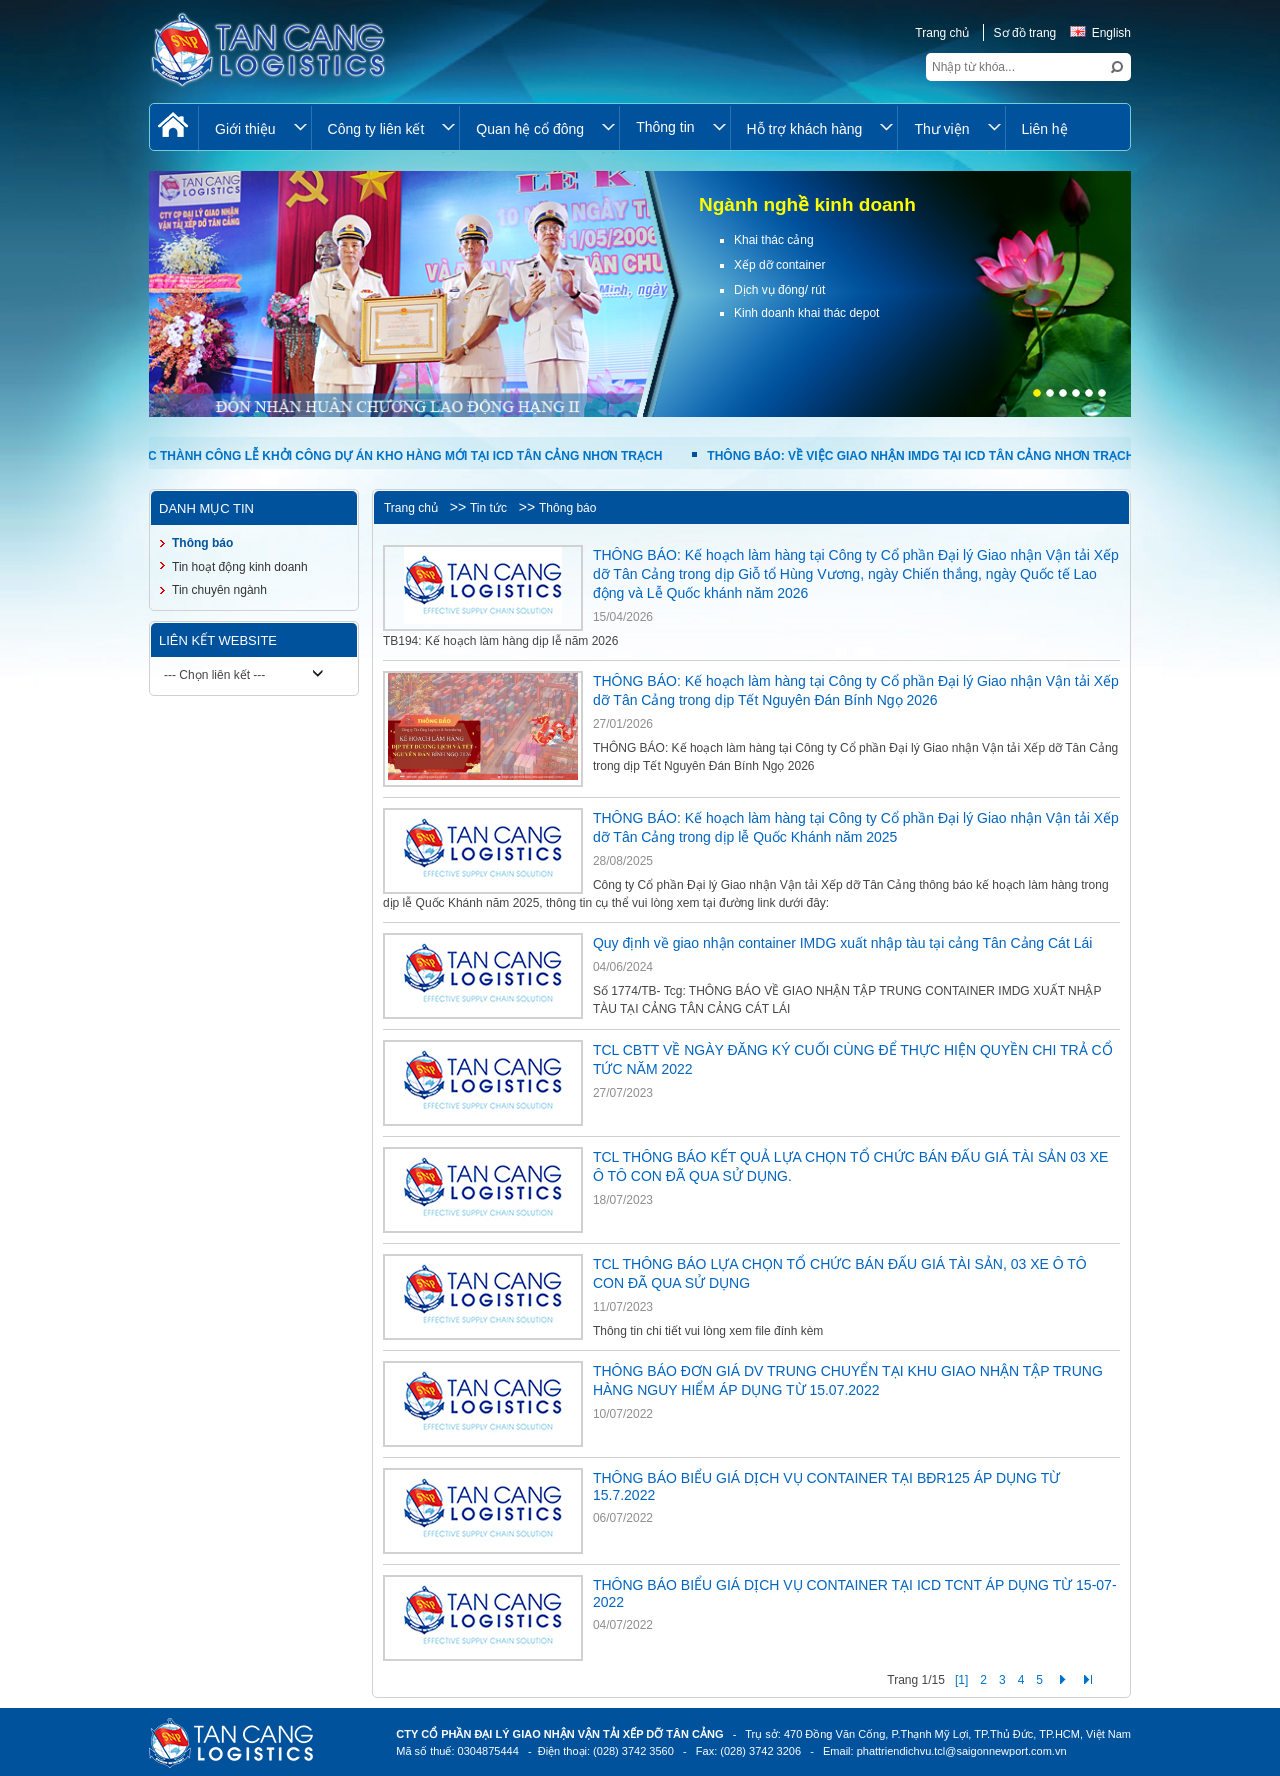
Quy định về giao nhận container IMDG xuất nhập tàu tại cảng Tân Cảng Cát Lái (842, 943)
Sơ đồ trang (1025, 33)
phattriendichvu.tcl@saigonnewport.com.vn (962, 1751)
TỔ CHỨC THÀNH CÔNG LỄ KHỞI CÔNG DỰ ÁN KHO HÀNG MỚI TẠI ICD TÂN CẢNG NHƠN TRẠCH (384, 456)
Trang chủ (942, 33)
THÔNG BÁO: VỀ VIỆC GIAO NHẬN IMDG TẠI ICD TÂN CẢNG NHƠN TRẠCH (923, 456)
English (1100, 33)
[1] (961, 1680)
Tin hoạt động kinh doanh (240, 567)
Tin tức (488, 508)
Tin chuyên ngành (219, 590)
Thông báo (567, 508)
